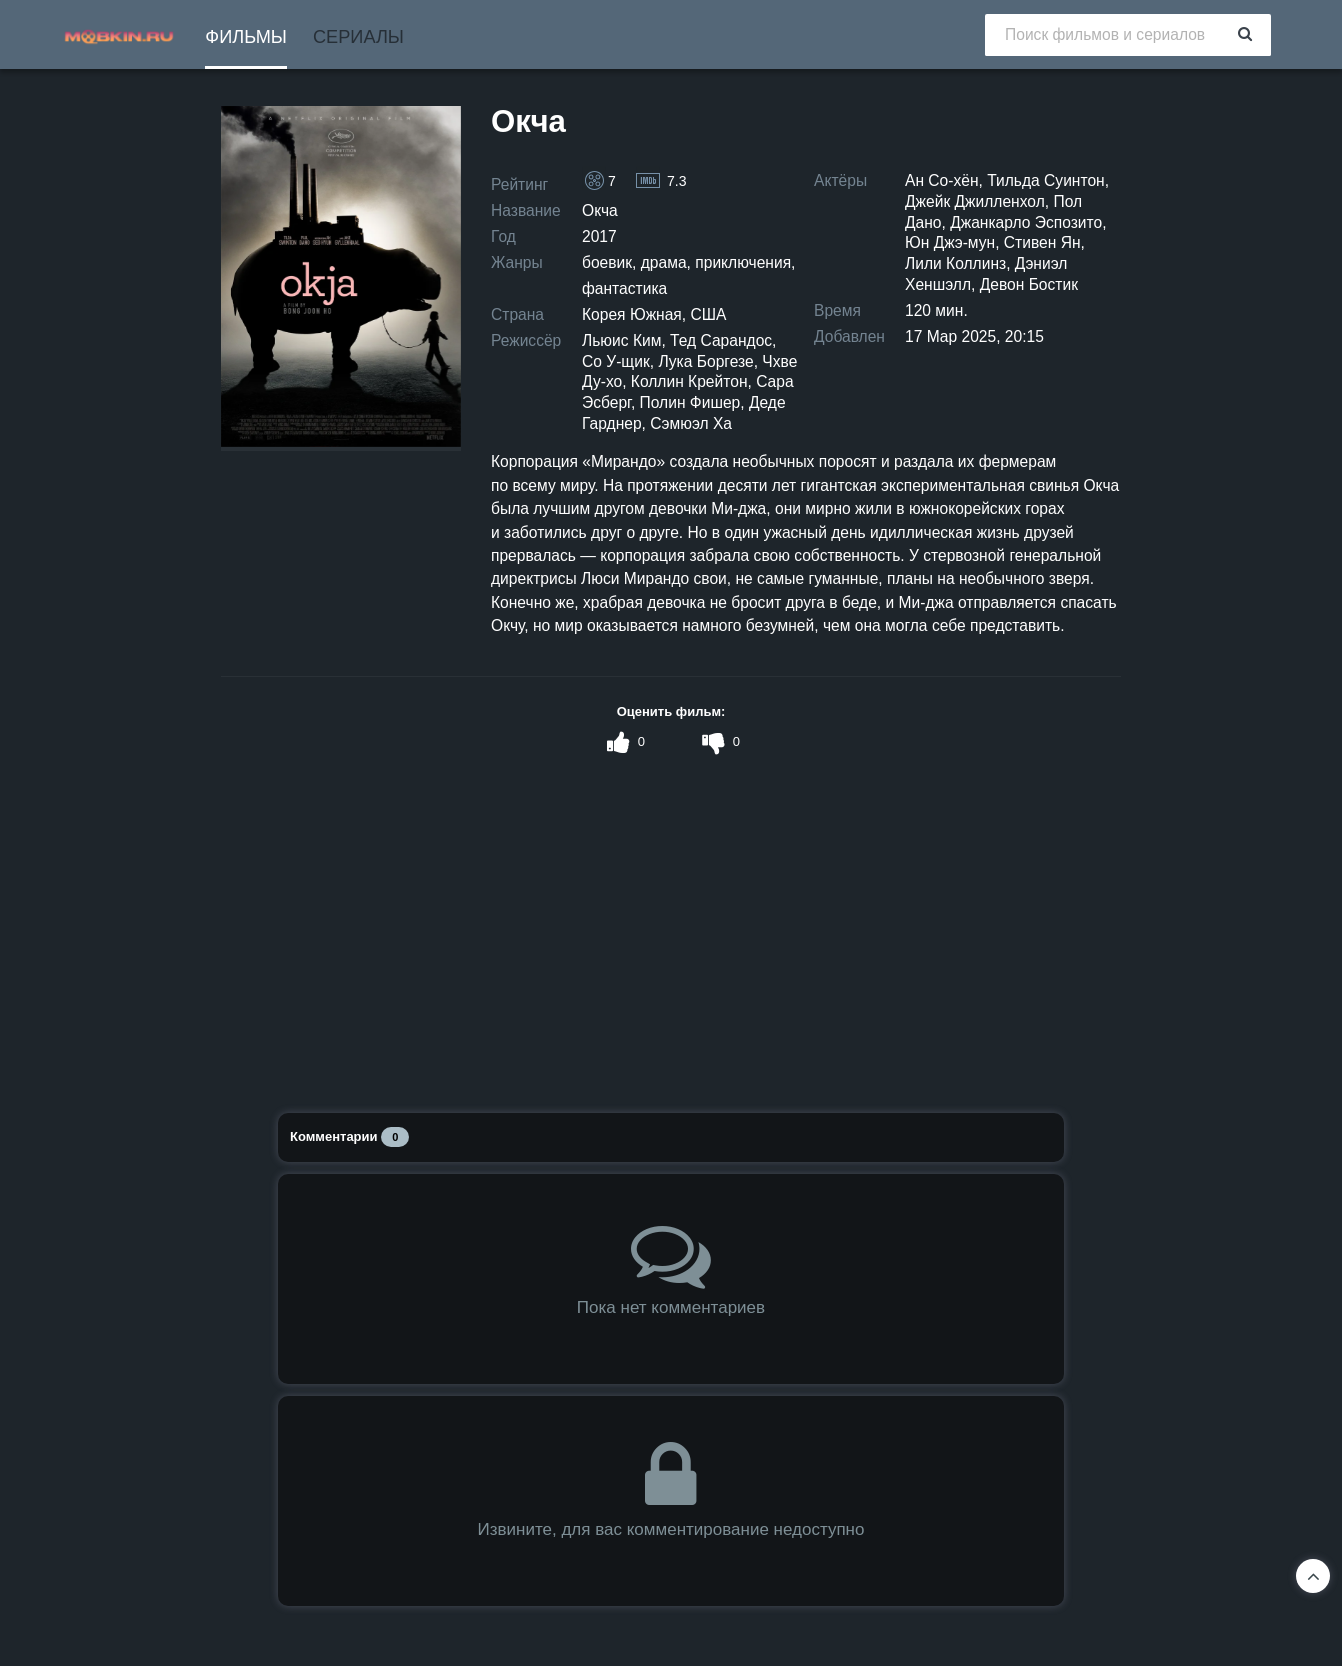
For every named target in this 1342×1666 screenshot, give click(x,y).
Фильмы (246, 37)
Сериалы (358, 37)
